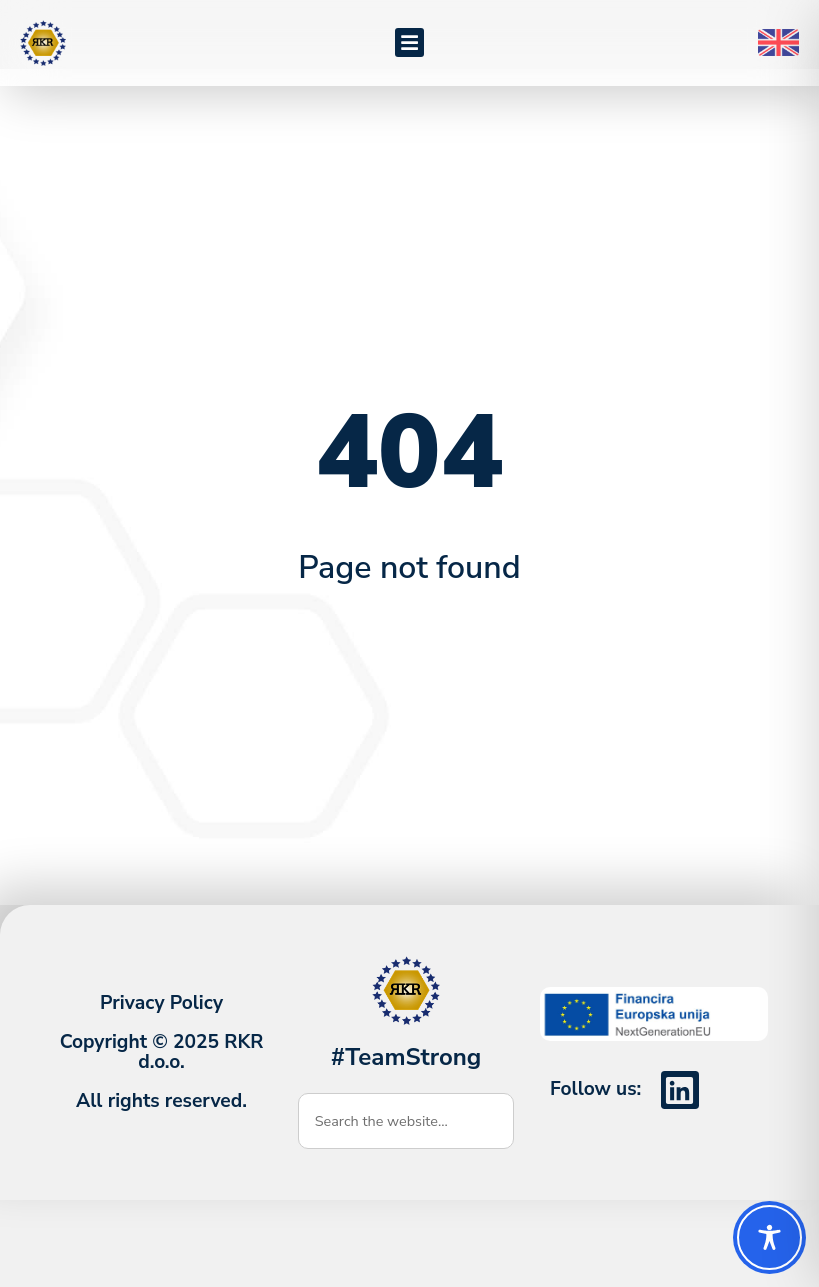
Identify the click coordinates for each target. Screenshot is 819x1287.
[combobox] (406, 1138)
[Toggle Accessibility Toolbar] (769, 1237)
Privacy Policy (161, 1020)
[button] (409, 42)
